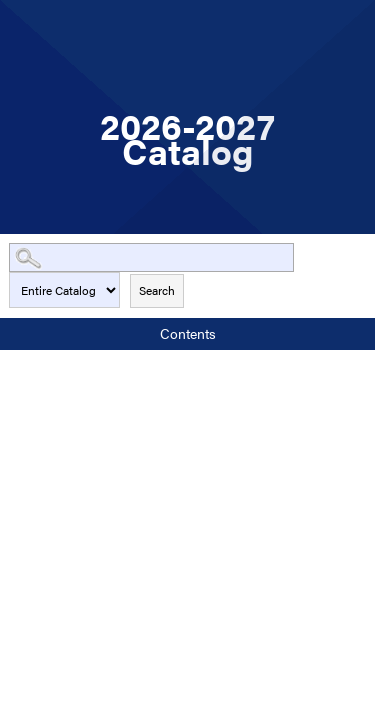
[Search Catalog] (151, 257)
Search (157, 290)
